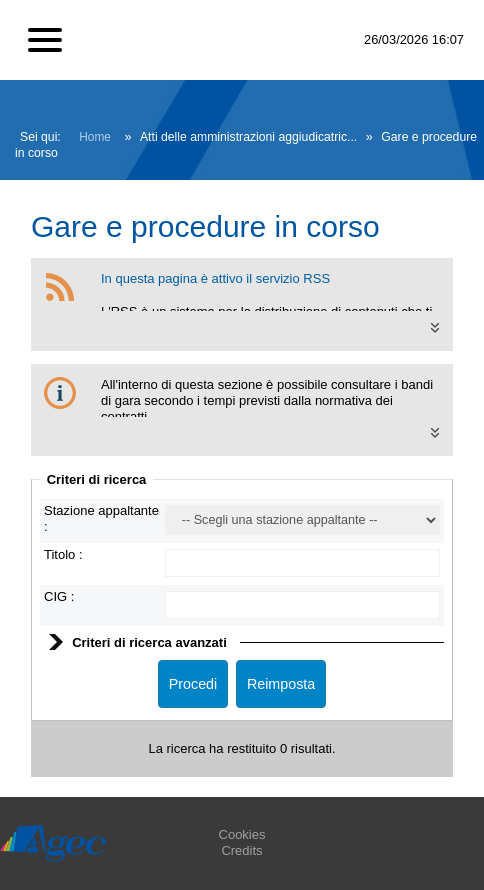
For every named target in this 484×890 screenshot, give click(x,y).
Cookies (242, 834)
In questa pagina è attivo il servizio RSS (215, 278)
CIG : (59, 596)
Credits (241, 850)
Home (95, 137)
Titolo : (63, 554)
